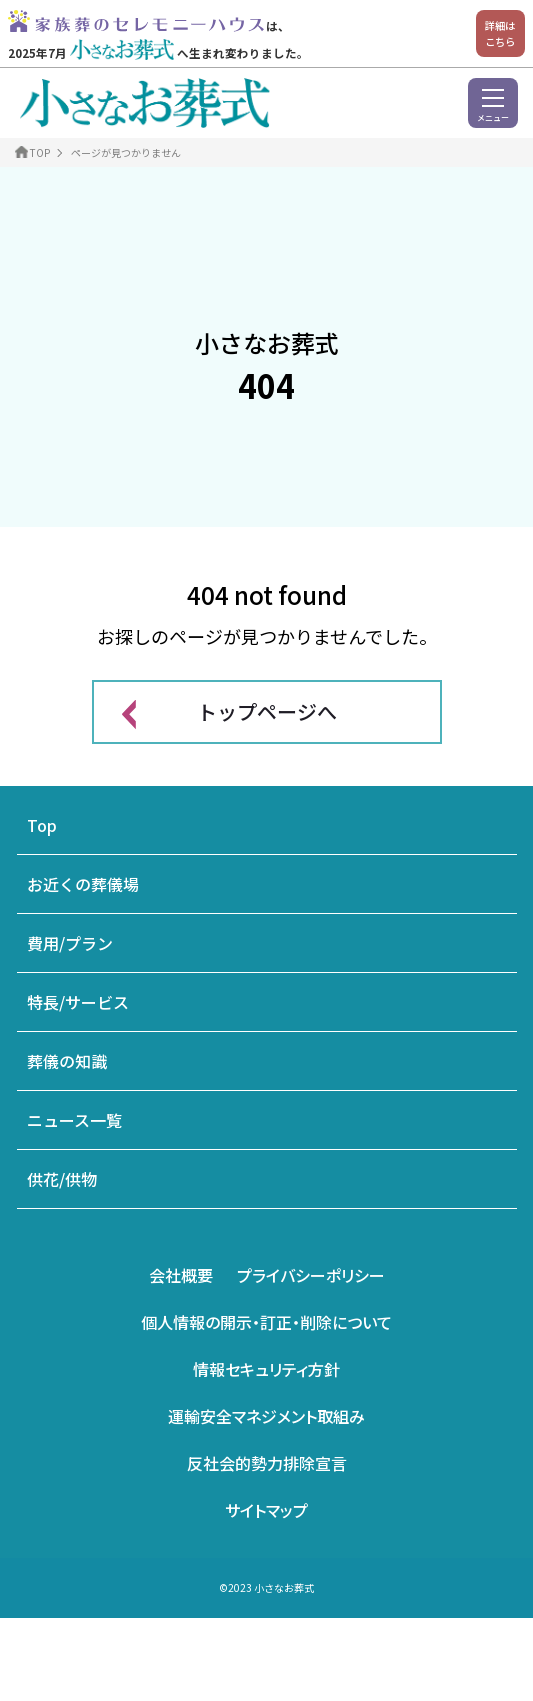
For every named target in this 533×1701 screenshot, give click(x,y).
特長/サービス (78, 1002)
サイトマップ (266, 1510)
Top (42, 825)
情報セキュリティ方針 (266, 1369)
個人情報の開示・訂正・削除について (266, 1322)
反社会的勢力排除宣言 (267, 1463)
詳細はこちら (500, 33)
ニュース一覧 (74, 1120)
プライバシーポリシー (311, 1275)
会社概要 (181, 1275)
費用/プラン (70, 943)
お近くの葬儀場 (83, 884)
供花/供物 (62, 1179)
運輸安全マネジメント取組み (266, 1416)
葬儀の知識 (67, 1061)
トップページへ (267, 711)
